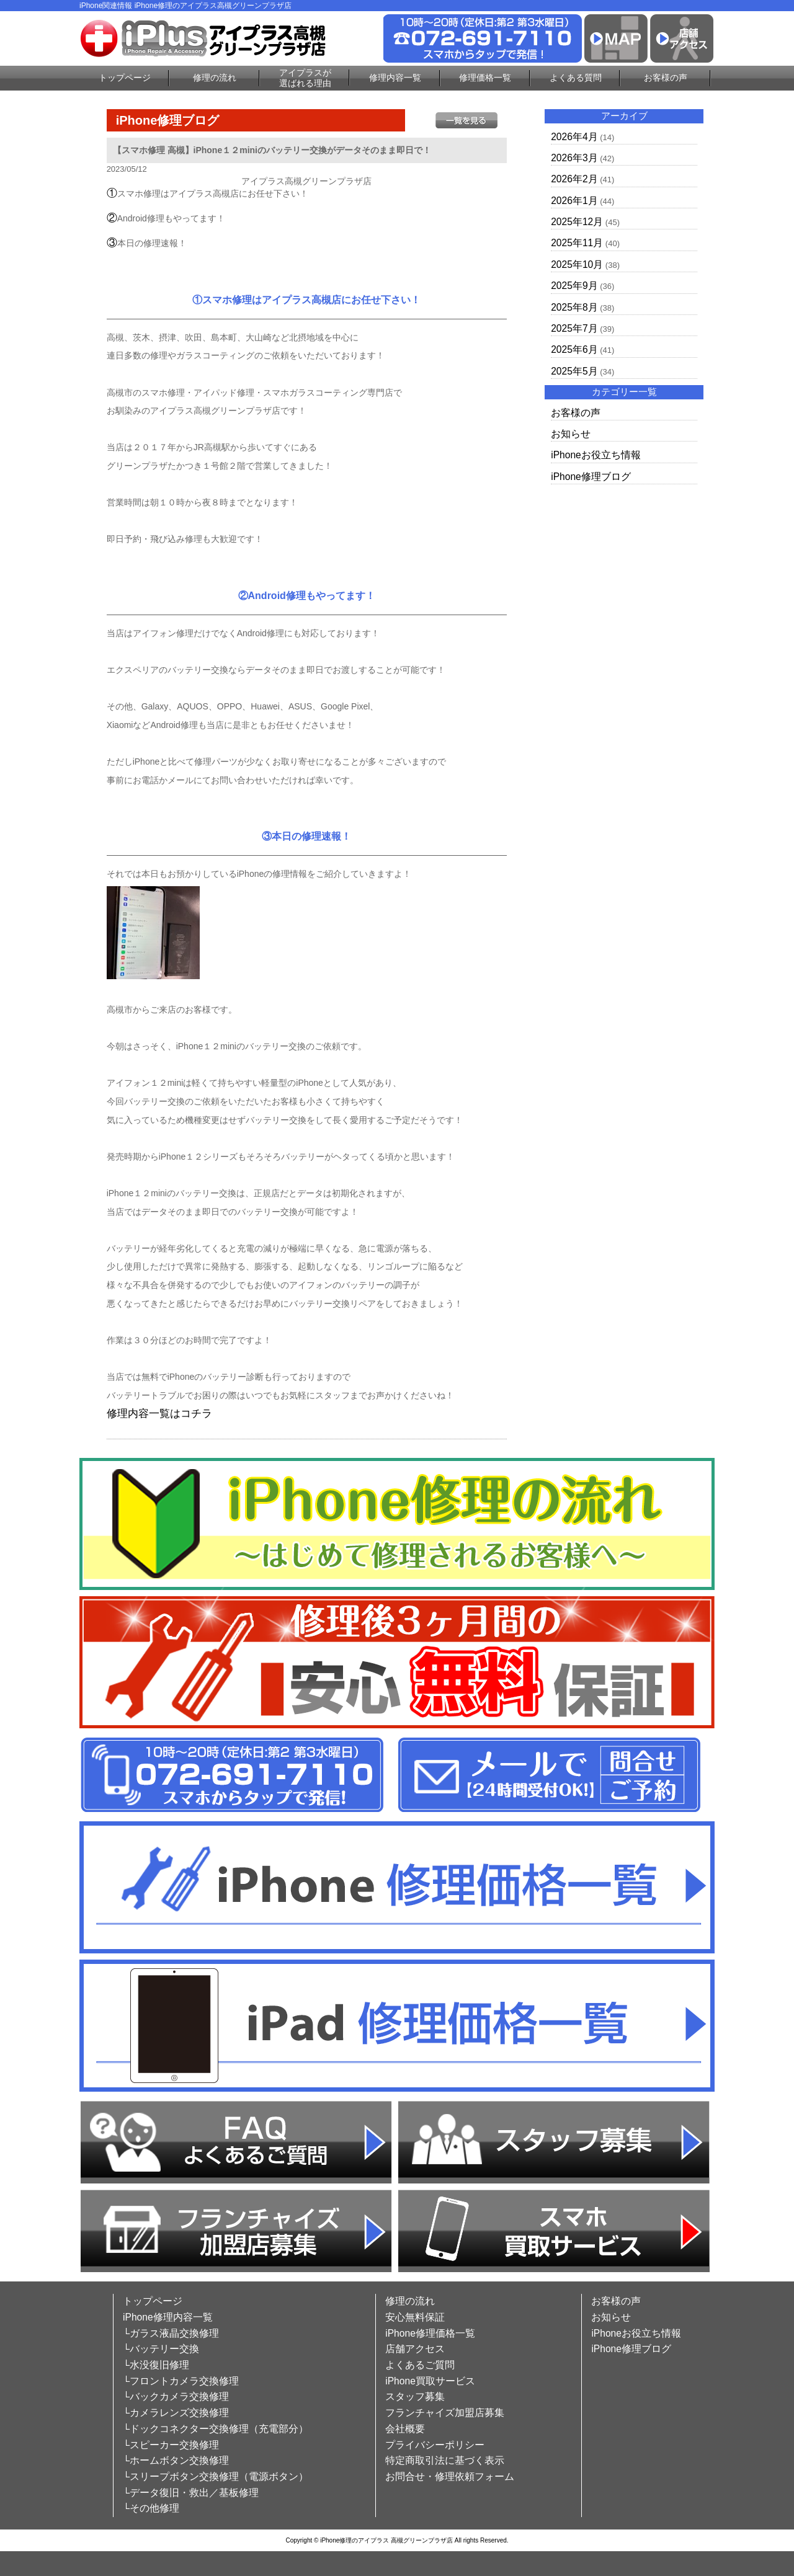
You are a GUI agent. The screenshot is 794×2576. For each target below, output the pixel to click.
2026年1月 (574, 200)
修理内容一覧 (395, 77)
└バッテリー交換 (161, 2348)
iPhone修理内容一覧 (168, 2317)
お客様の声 (665, 77)
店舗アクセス (415, 2348)
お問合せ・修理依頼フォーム (449, 2476)
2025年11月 (577, 243)
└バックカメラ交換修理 (176, 2396)
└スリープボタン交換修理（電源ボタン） (215, 2476)
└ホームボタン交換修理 (176, 2460)
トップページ (125, 77)
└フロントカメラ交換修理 (181, 2381)
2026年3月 (574, 158)
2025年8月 (574, 307)
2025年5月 (574, 371)
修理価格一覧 (485, 77)
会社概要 (405, 2428)
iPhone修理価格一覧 (430, 2333)
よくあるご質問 (420, 2365)
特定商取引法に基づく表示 (444, 2460)
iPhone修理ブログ (591, 476)
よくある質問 (576, 77)
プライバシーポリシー (434, 2445)
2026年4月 (574, 136)
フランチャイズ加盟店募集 (444, 2412)
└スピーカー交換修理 (171, 2445)
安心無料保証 (415, 2317)
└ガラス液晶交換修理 (171, 2333)
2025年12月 (577, 221)
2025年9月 (574, 285)
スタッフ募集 (415, 2396)
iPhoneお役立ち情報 (596, 455)
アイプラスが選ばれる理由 (305, 78)
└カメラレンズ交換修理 (176, 2412)
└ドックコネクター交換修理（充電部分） (215, 2428)
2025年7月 (574, 328)
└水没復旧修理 (156, 2365)
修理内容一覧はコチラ (159, 1413)
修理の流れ (214, 77)
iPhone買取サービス (430, 2381)
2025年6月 (574, 349)
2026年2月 (574, 179)
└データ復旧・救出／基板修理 (191, 2492)
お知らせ (571, 434)
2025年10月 (577, 264)
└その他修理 (151, 2508)
